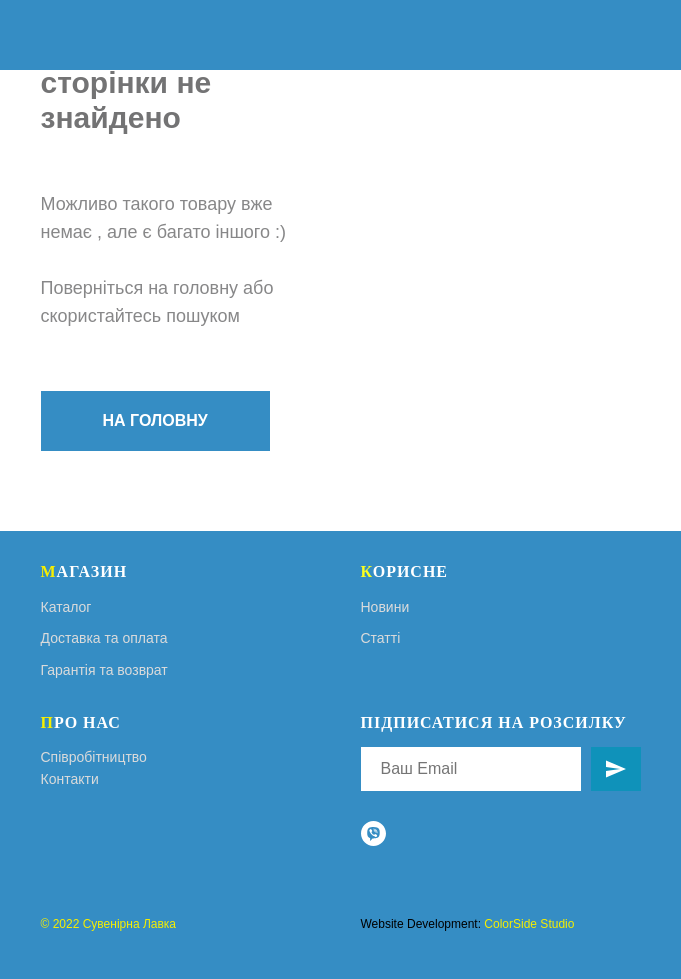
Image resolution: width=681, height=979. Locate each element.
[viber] (373, 833)
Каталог (66, 607)
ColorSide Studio (529, 924)
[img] (647, 35)
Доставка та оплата (104, 638)
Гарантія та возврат (104, 670)
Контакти (70, 779)
